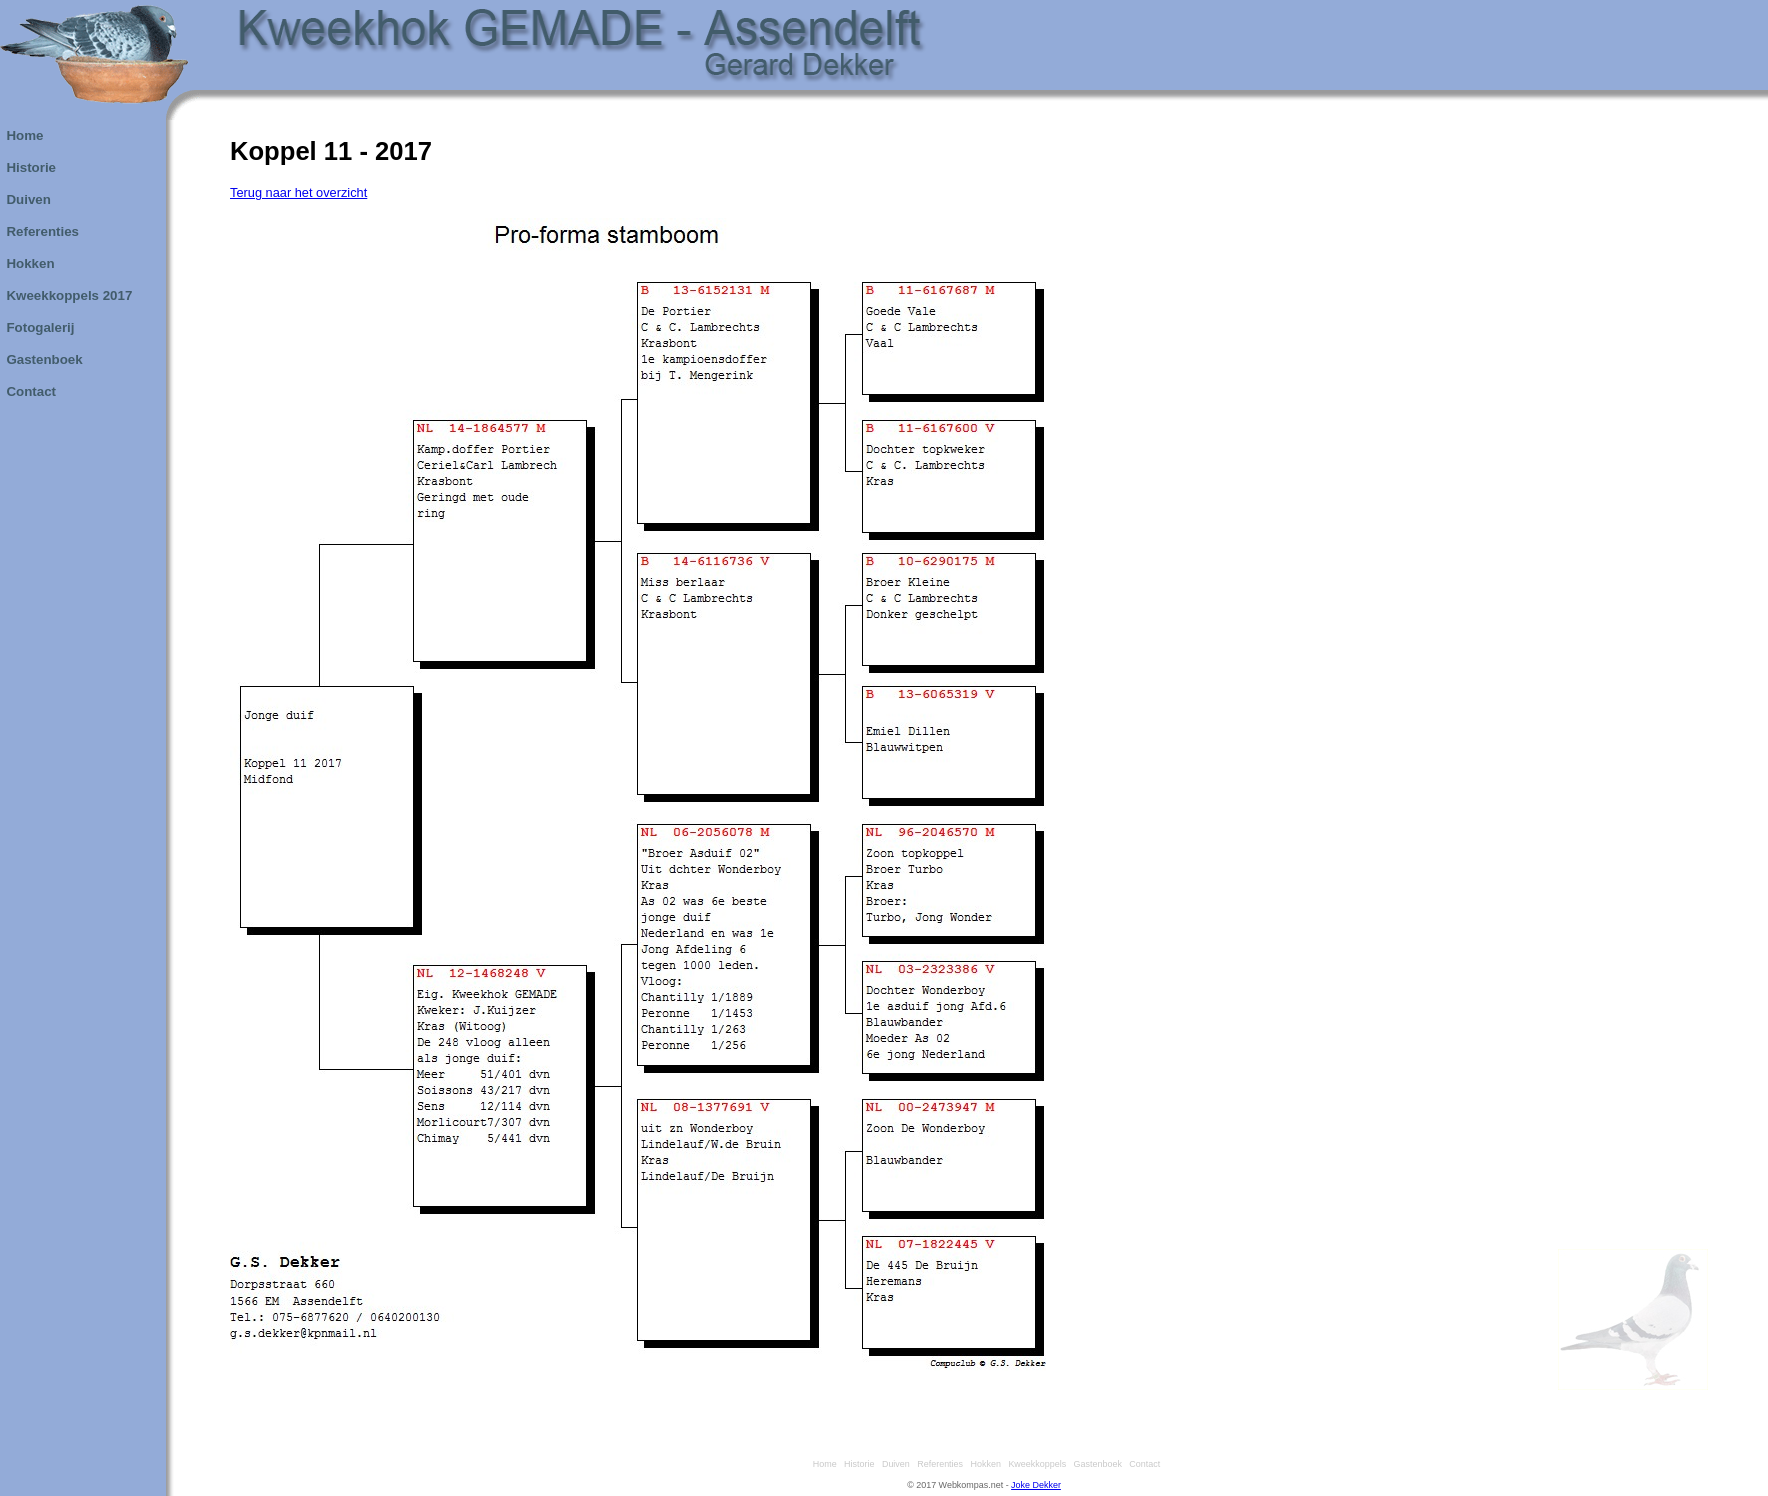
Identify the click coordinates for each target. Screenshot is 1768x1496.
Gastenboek (1095, 1464)
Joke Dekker (1036, 1485)
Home (822, 1464)
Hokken (983, 1464)
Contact (1142, 1464)
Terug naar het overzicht (298, 192)
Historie (856, 1464)
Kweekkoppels (1034, 1464)
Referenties (937, 1464)
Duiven (893, 1464)
